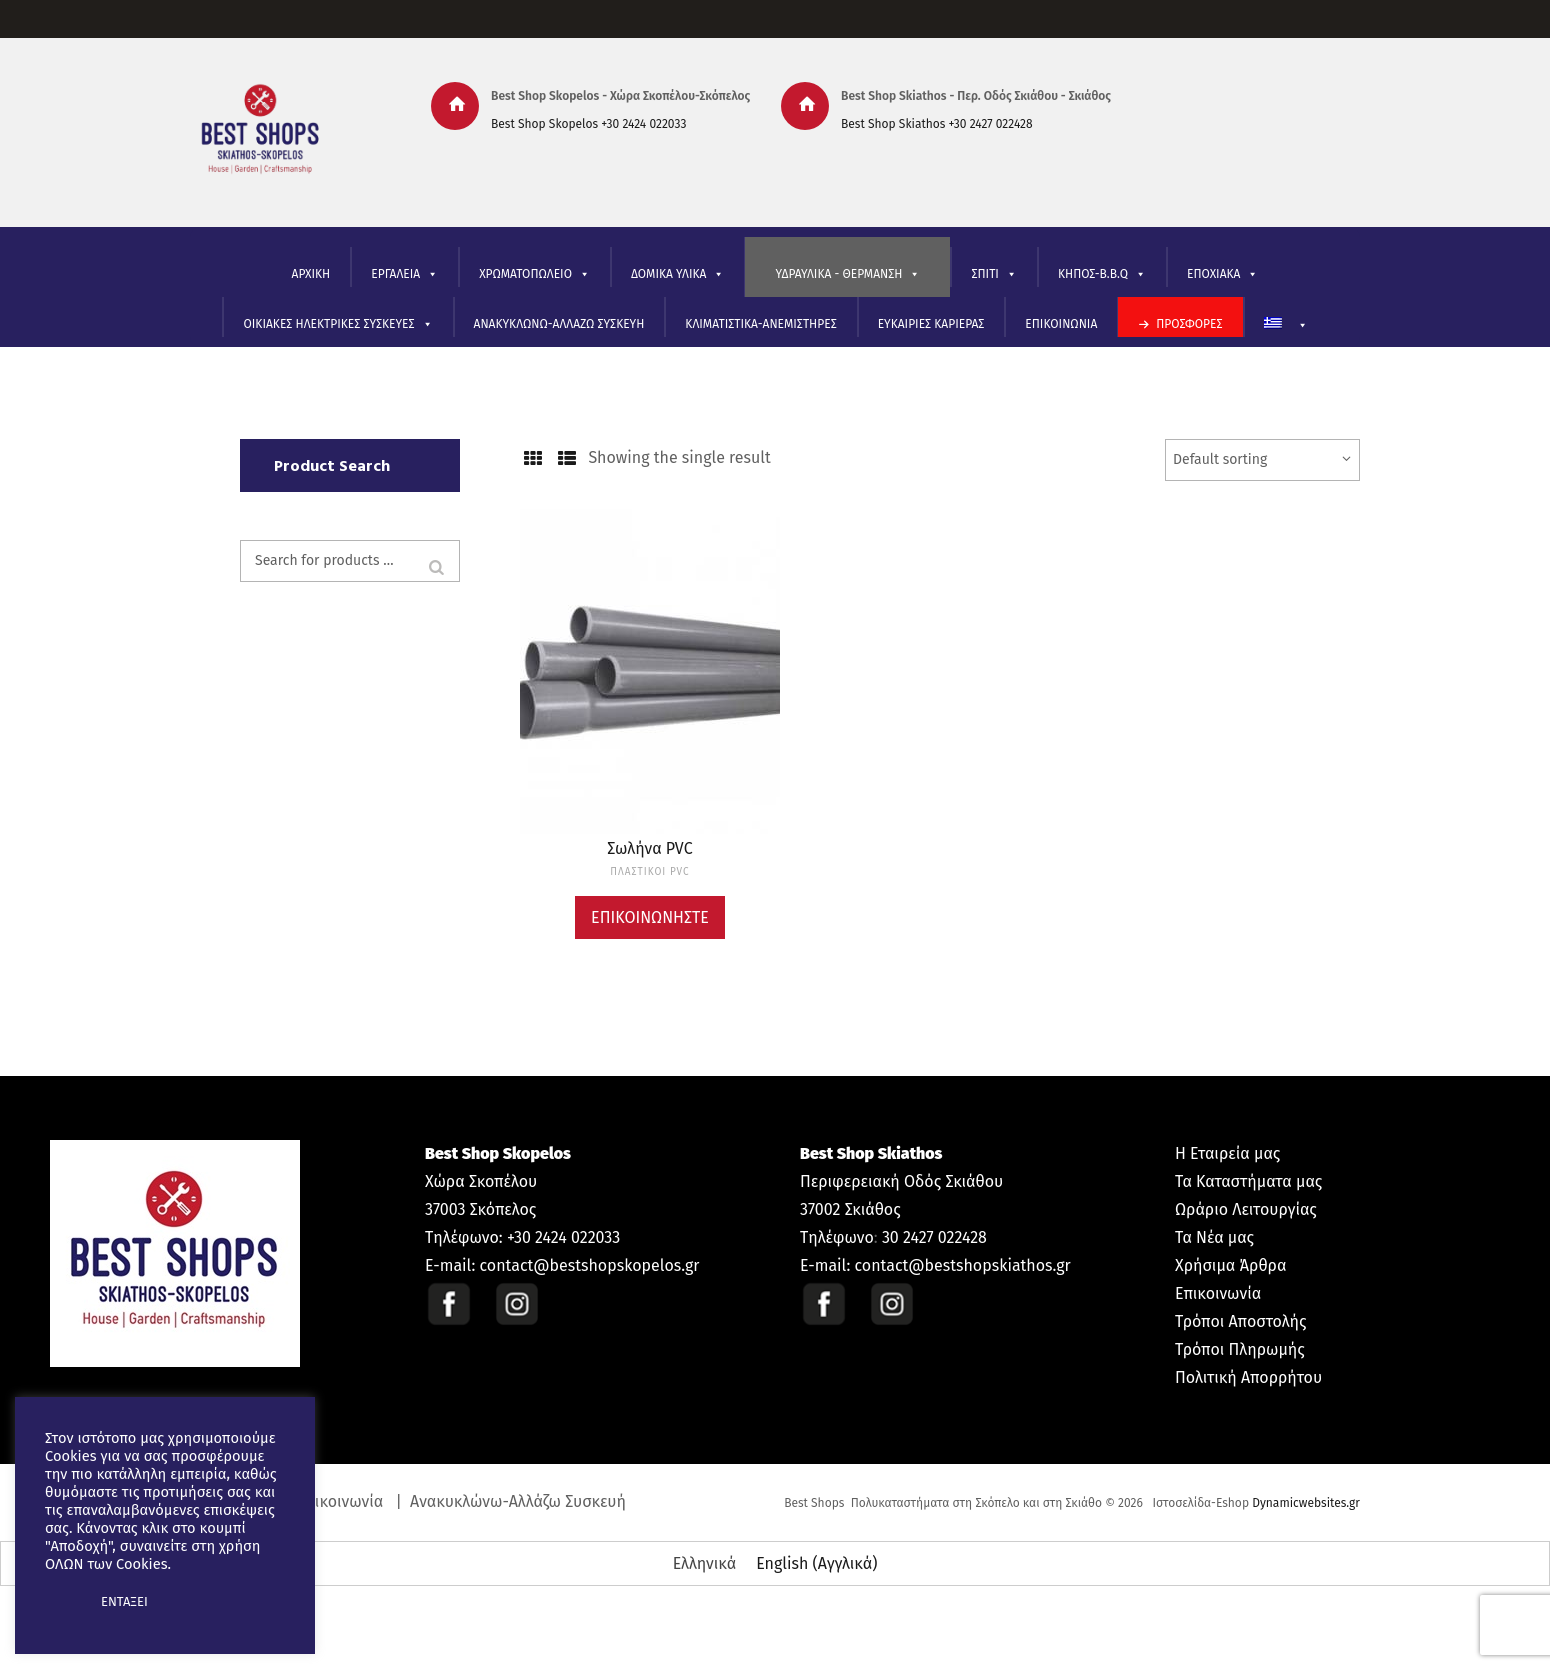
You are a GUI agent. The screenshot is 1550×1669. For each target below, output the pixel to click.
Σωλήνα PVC (649, 848)
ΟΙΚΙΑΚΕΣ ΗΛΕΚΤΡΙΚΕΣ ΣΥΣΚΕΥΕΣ (337, 324)
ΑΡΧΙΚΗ (311, 274)
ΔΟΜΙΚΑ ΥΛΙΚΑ (677, 274)
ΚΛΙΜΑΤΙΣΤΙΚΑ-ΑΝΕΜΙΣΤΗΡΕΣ (760, 324)
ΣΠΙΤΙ (993, 274)
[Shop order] (1262, 460)
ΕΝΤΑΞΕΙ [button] (124, 1601)
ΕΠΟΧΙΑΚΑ (1223, 274)
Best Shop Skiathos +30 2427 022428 (937, 124)
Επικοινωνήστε (650, 917)
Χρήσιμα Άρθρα (1230, 1265)
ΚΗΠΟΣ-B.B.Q (1102, 274)
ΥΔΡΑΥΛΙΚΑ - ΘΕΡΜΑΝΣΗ (847, 274)
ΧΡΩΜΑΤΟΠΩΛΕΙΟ (534, 274)
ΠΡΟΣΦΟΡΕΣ (1189, 324)
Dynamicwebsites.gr (1306, 1503)
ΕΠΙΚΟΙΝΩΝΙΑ (1061, 324)
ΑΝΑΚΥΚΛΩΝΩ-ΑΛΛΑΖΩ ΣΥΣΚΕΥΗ (559, 324)
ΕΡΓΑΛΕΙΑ (404, 274)
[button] (62, 1602)
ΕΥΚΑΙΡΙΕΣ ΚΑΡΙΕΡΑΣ (931, 324)
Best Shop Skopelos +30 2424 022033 (588, 124)
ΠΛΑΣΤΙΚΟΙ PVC (649, 872)
